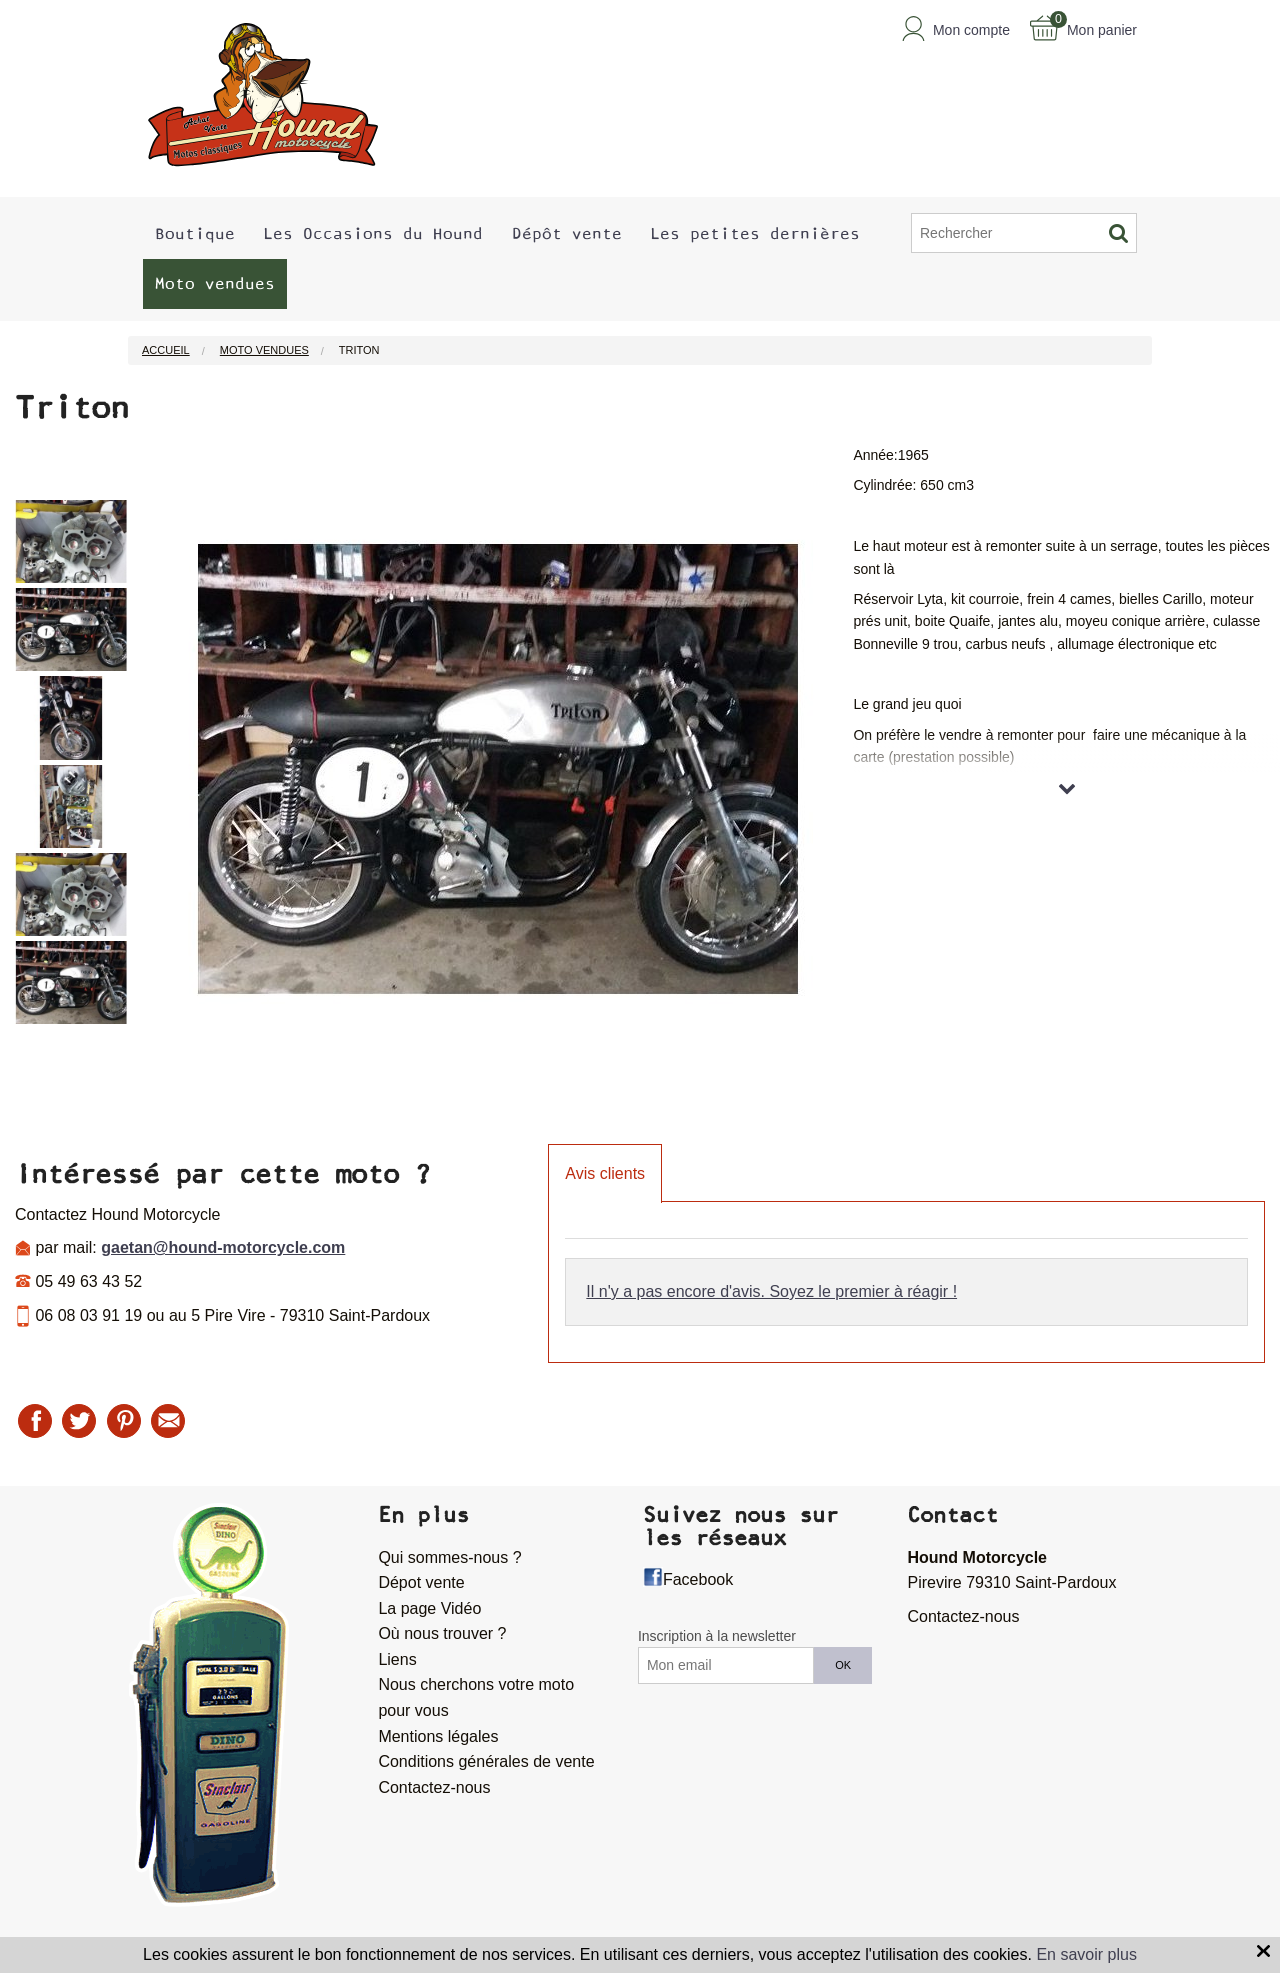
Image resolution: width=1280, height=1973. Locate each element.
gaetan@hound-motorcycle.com (223, 1247)
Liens (397, 1659)
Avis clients (605, 1173)
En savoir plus (1086, 1954)
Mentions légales (438, 1736)
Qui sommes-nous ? (449, 1557)
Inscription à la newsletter (717, 1636)
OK (843, 1665)
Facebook (698, 1579)
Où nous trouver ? (442, 1633)
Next (142, 780)
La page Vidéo (429, 1608)
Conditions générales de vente (486, 1761)
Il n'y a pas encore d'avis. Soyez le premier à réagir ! (771, 1291)
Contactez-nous (434, 1787)
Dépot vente (421, 1582)
